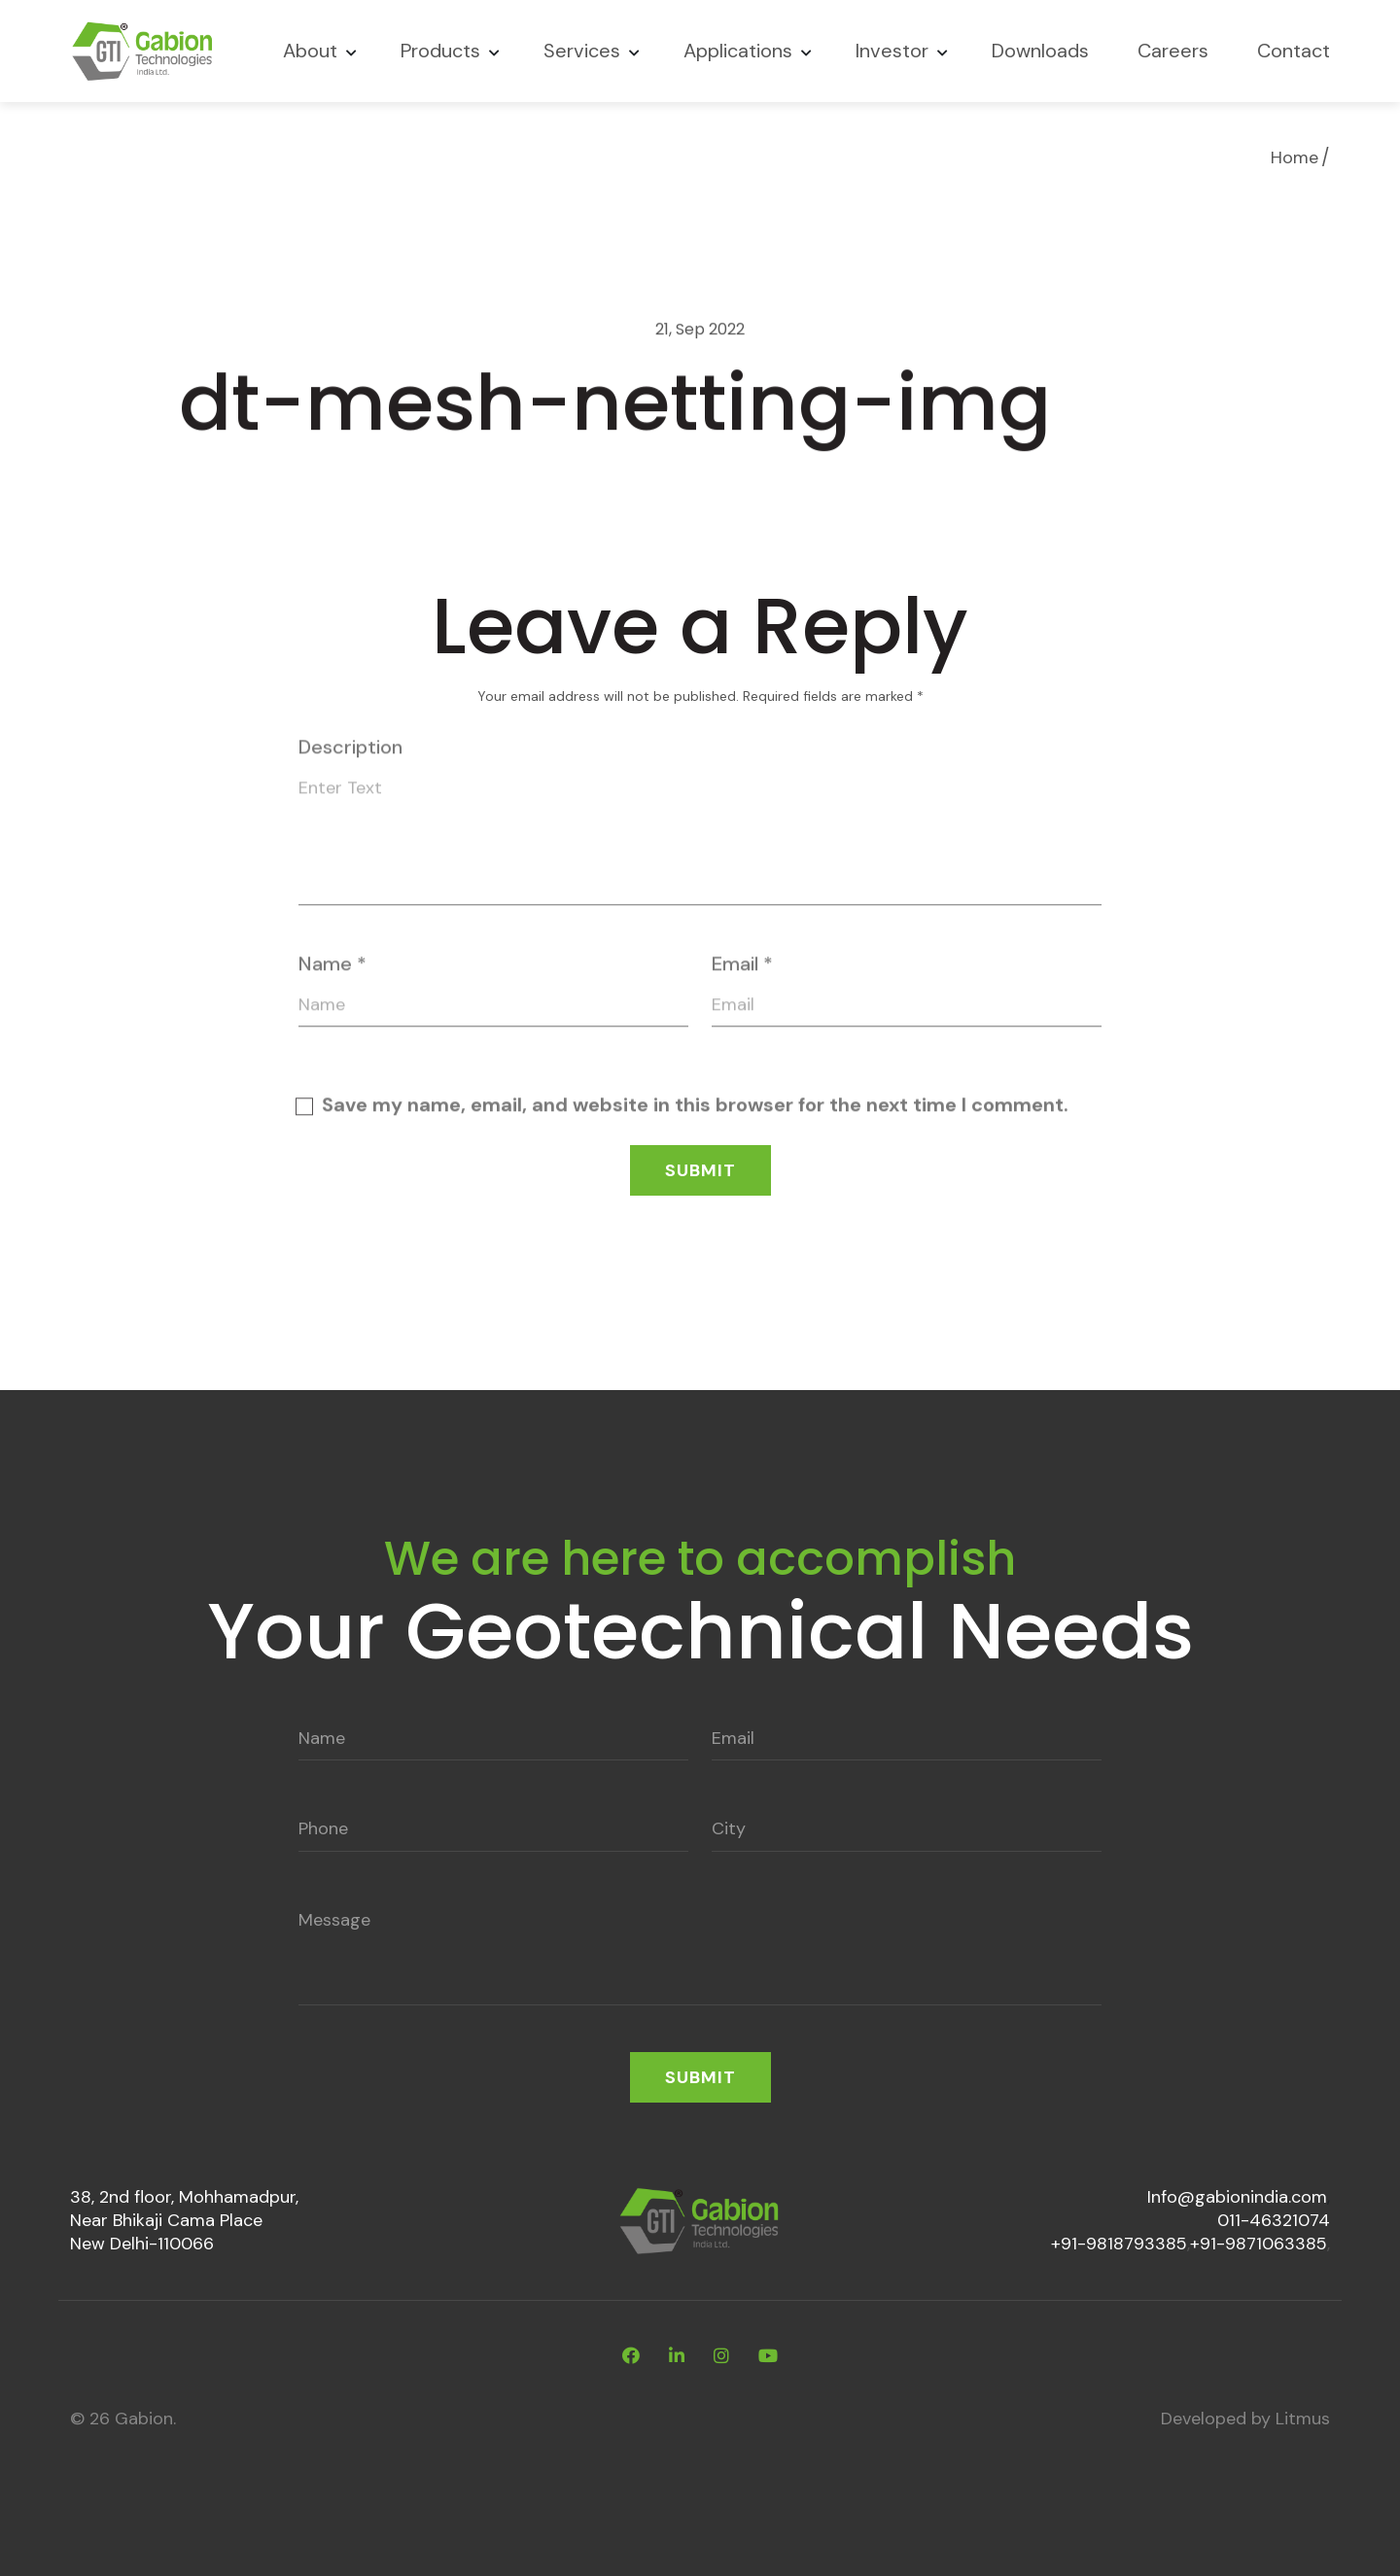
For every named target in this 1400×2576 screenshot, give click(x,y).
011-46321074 (1273, 2220)
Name (332, 968)
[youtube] (768, 2356)
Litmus (1303, 2418)
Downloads (1040, 50)
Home (1294, 157)
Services (581, 50)
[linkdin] (676, 2356)
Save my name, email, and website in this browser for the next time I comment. (695, 1110)
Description (350, 752)
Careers (1173, 50)
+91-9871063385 (1258, 2243)
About (310, 50)
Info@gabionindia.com (1237, 2197)
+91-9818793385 (1119, 2243)
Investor (892, 50)
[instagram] (721, 2356)
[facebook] (631, 2356)
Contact (1293, 50)
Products (440, 50)
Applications (737, 50)
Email (742, 968)
